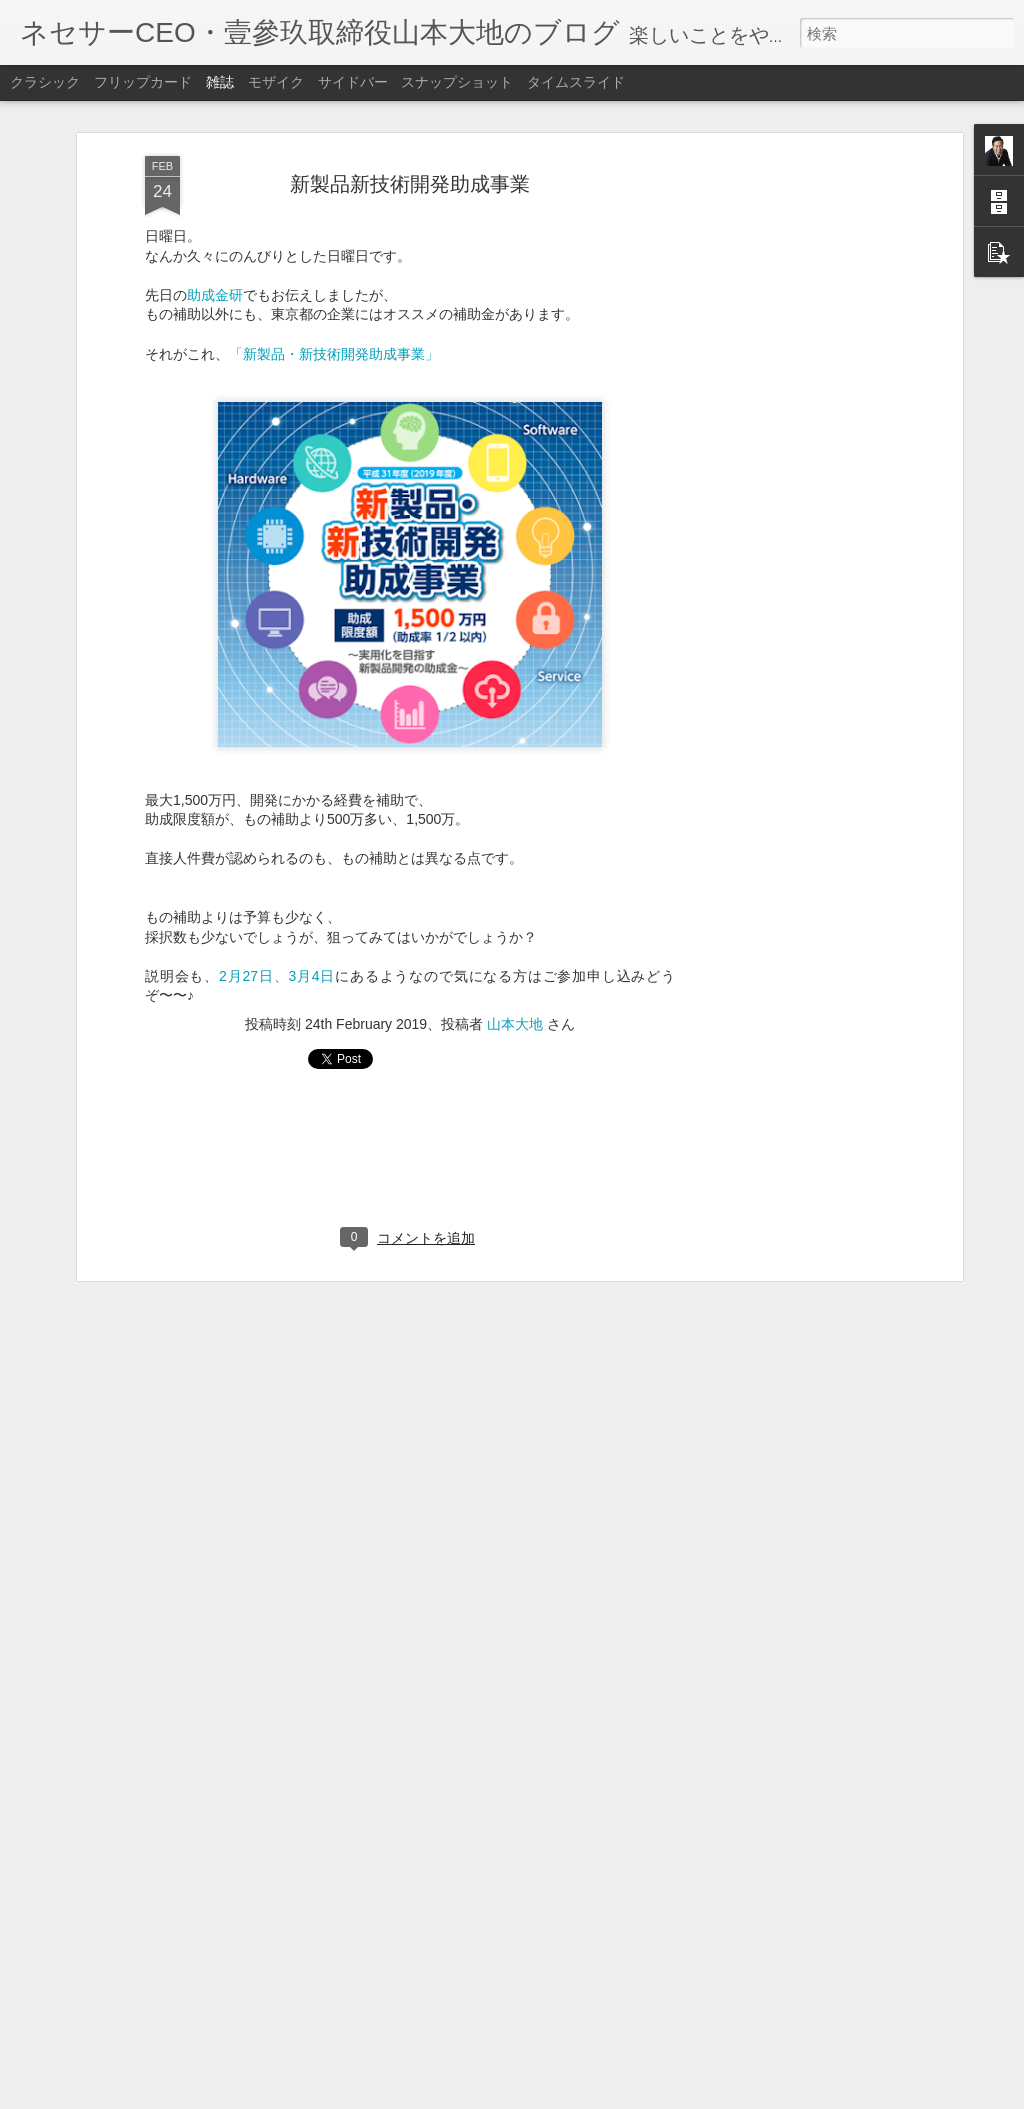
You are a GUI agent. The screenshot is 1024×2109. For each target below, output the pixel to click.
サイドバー (353, 82)
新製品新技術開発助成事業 (410, 156)
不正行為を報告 (633, 2096)
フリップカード (143, 82)
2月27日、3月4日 (277, 948)
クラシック (45, 82)
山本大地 (515, 996)
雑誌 (220, 82)
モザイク (276, 82)
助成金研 (215, 267)
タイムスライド (576, 82)
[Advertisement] (785, 443)
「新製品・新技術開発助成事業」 (334, 326)
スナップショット (457, 82)
